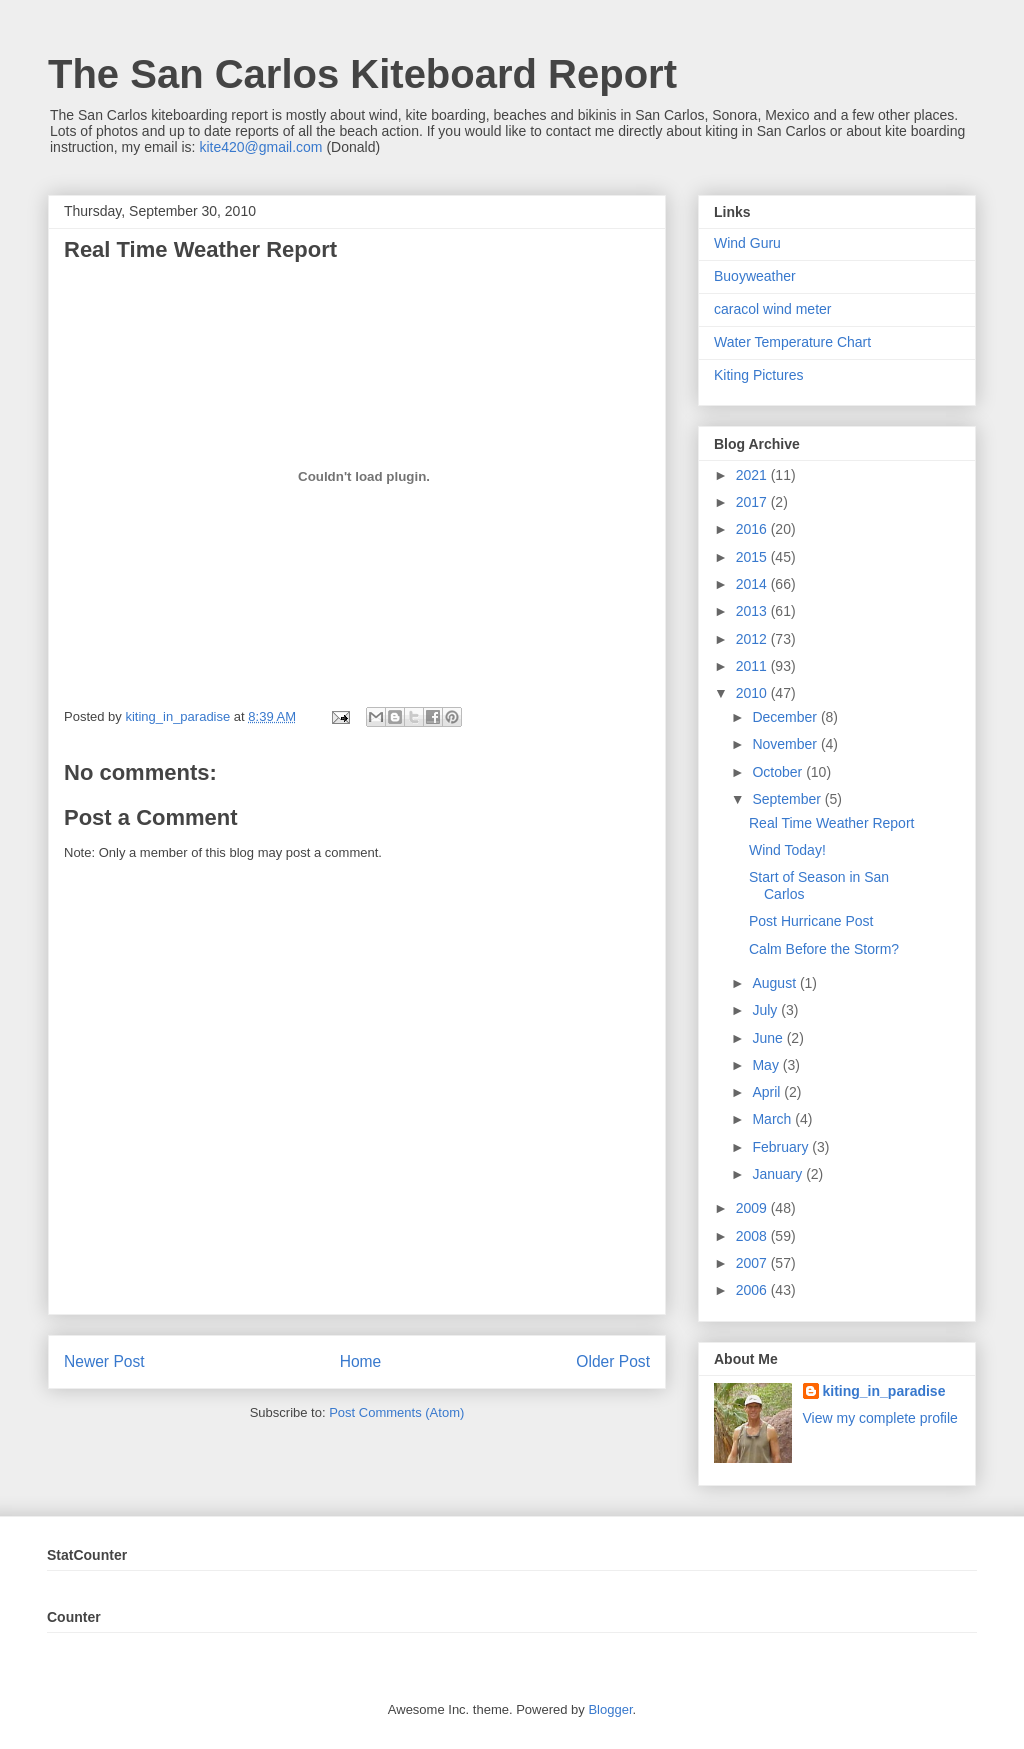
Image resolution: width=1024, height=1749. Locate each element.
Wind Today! (787, 850)
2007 (753, 1263)
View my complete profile (880, 1418)
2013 (753, 611)
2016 (753, 529)
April (768, 1092)
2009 (753, 1208)
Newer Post (104, 1361)
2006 (753, 1290)
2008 (753, 1236)
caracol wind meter (773, 309)
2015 (753, 557)
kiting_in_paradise (884, 1391)
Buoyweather (755, 276)
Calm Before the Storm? (824, 949)
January (779, 1174)
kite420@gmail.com (260, 147)
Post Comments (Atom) (396, 1412)
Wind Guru (747, 243)
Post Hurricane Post (811, 921)
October (779, 772)
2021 (753, 475)
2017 (753, 502)
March (773, 1119)
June (769, 1038)
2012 (753, 639)
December (786, 717)
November (786, 744)
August (775, 983)
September (788, 799)
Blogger (610, 1709)
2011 (753, 666)
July (766, 1010)
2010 (753, 693)
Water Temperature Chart (792, 342)
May (767, 1065)
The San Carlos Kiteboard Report (362, 74)
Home (361, 1361)
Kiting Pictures (758, 375)
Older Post (613, 1361)
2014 (753, 584)
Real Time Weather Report (831, 823)
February (782, 1147)
